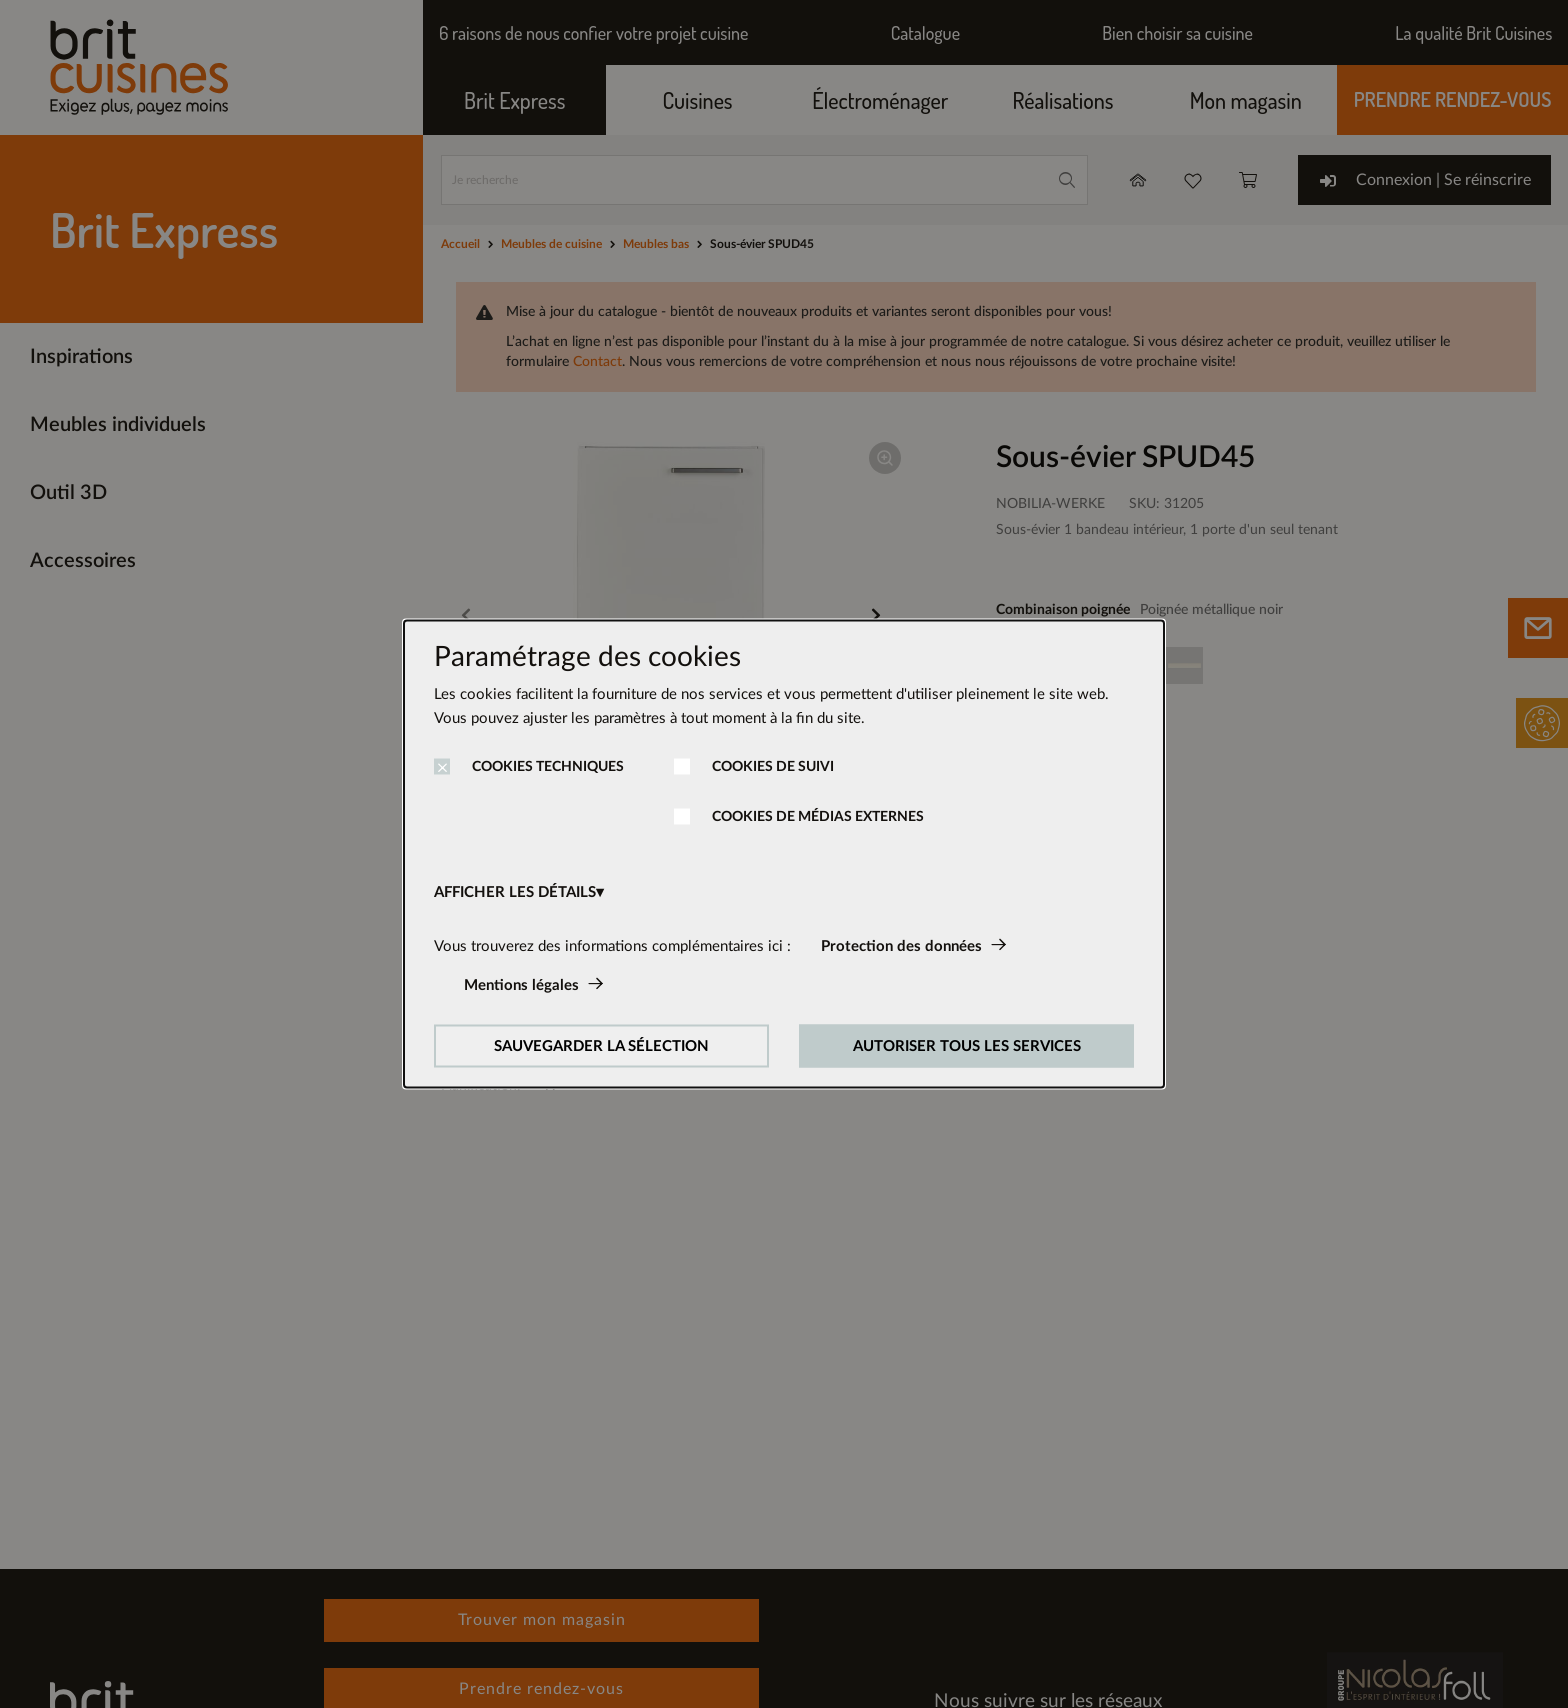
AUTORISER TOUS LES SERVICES (967, 1046)
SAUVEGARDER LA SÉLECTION (601, 1046)
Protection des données (901, 946)
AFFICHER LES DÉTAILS (515, 892)
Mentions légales (521, 985)
